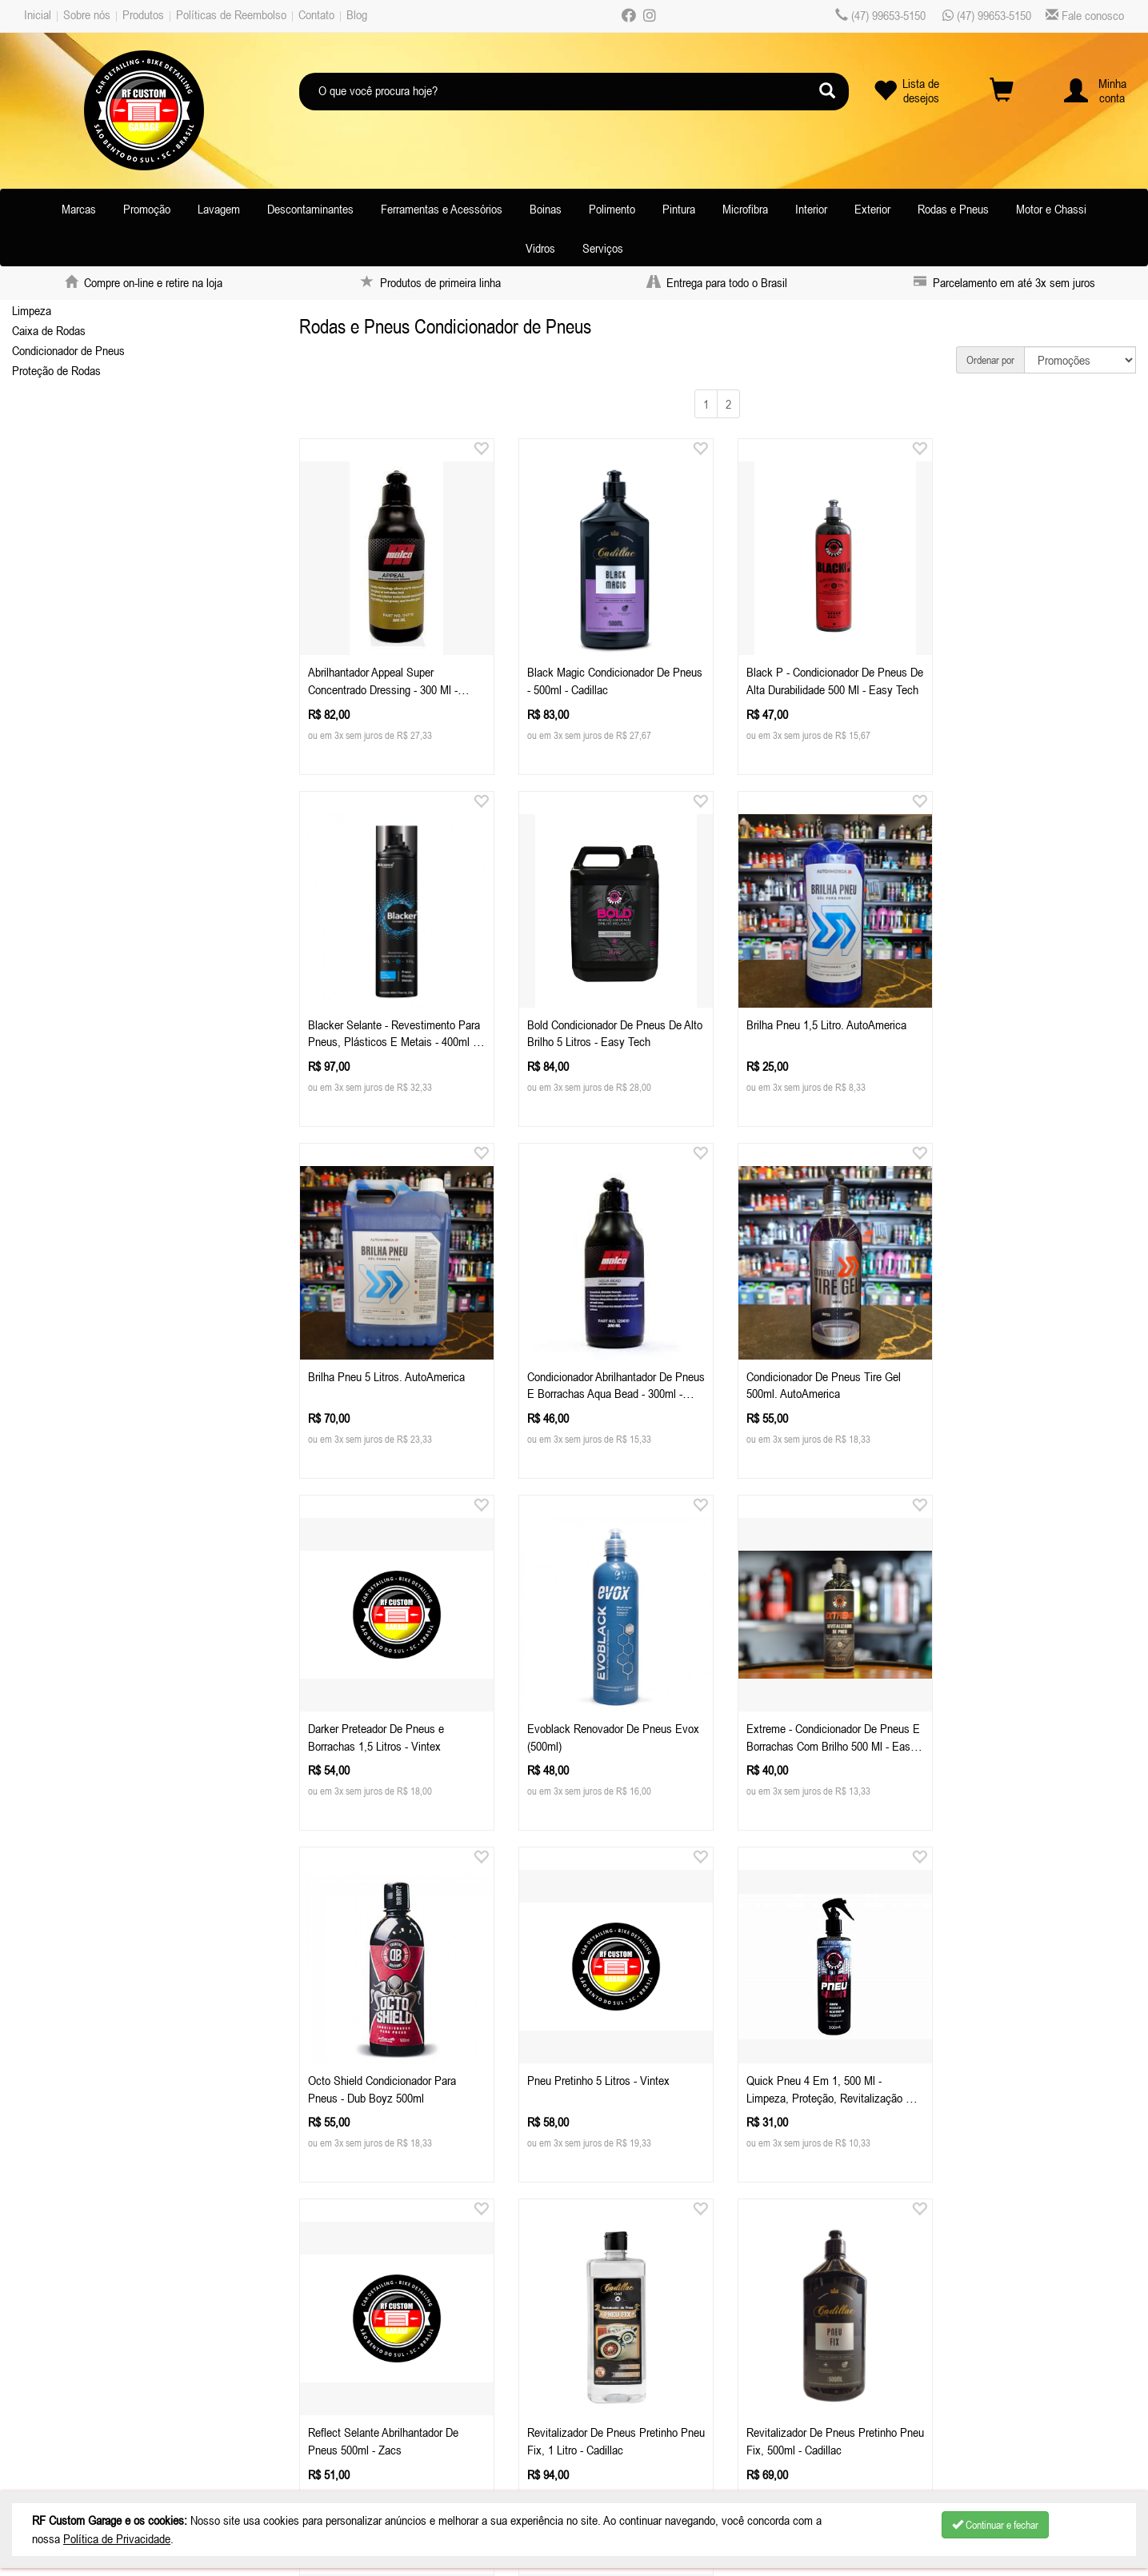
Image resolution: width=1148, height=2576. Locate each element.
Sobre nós (86, 14)
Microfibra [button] (745, 209)
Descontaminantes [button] (310, 209)
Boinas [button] (546, 209)
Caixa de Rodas (49, 330)
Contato (316, 14)
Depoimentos (62, 2413)
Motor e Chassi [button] (1051, 209)
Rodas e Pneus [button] (953, 209)
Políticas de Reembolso (231, 14)
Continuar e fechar (995, 2524)
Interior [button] (811, 209)
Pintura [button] (678, 209)
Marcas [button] (79, 209)
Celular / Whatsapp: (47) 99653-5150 (389, 2333)
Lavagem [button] (219, 209)
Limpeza (31, 310)
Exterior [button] (872, 209)
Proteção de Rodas (56, 370)
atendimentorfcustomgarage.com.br (427, 2353)
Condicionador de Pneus (68, 350)
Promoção (146, 209)
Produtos (143, 14)
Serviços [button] (602, 248)
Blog (356, 14)
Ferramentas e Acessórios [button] (441, 209)
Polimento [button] (612, 209)
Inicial (37, 14)
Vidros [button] (540, 248)
